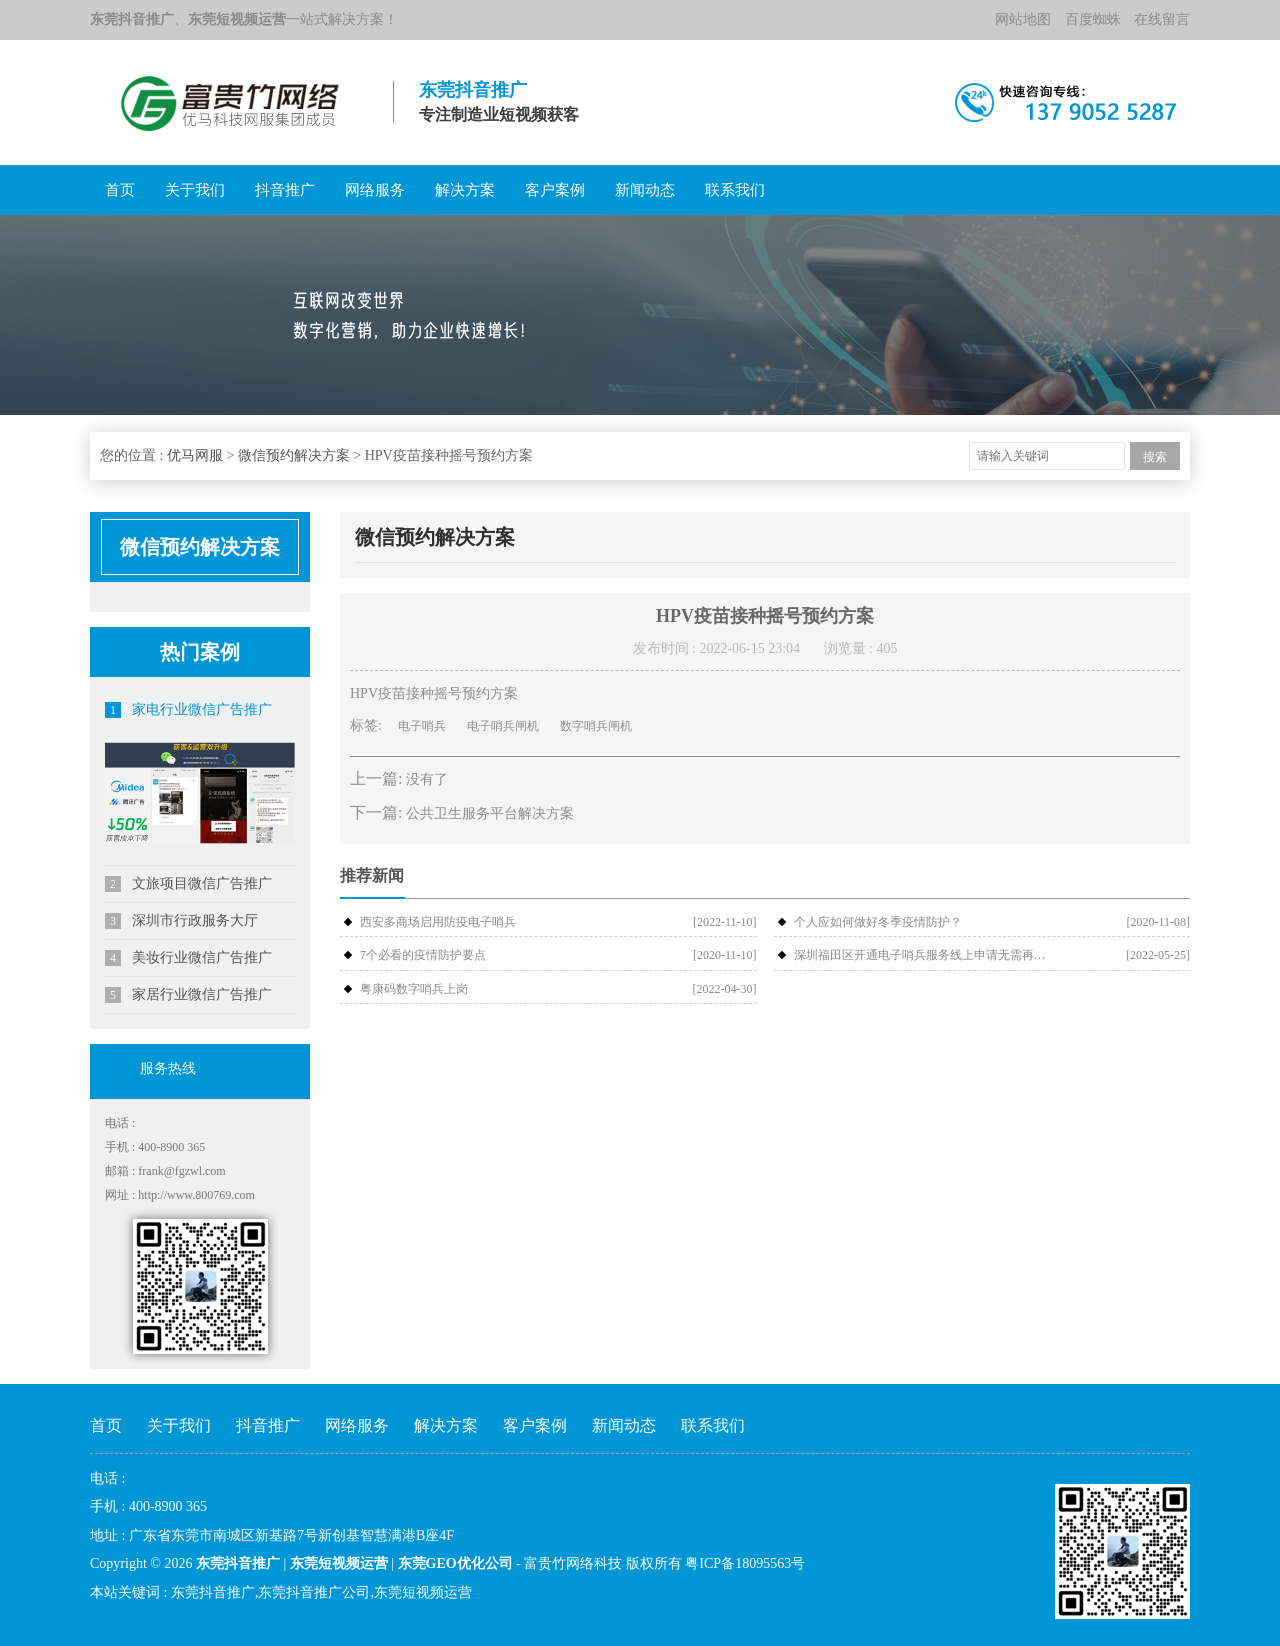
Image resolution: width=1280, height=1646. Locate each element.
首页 (120, 190)
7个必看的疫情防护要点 (423, 955)
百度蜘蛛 (1093, 19)
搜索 (1155, 457)
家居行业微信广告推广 (188, 995)
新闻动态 (645, 190)
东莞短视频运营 (423, 1592)
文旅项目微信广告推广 (188, 884)
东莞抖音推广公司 (314, 1592)
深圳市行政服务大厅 (181, 921)
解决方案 (465, 190)
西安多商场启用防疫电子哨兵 (438, 922)
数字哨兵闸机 (596, 726)
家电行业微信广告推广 (188, 710)
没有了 (427, 779)
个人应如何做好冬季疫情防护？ (878, 922)
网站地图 (1023, 19)
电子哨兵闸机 (503, 726)
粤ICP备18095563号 (745, 1563)
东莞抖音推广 (213, 1592)
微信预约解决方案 (294, 455)
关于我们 (195, 190)
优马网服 (195, 455)
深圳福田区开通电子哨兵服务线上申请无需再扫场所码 (923, 955)
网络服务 (375, 190)
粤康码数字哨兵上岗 (414, 989)
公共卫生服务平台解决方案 (490, 813)
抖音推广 (285, 190)
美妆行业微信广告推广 (188, 958)
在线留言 (1162, 19)
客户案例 (555, 190)
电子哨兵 (422, 726)
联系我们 (735, 190)
